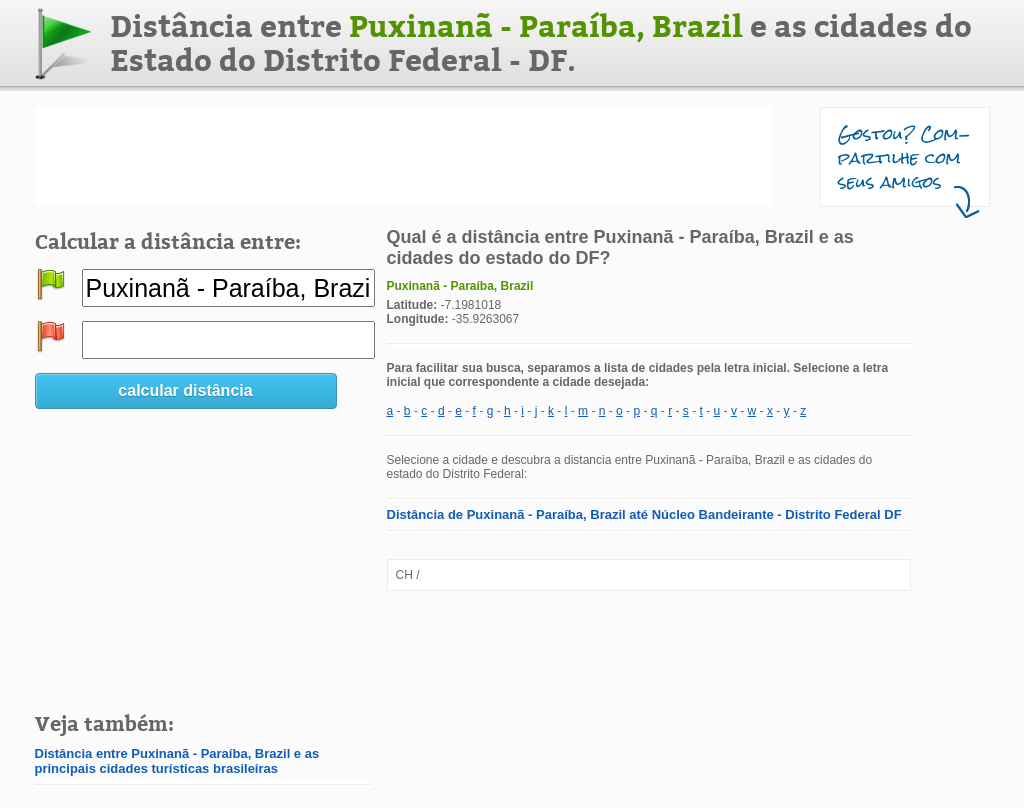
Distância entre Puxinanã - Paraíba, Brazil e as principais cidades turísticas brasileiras (177, 761)
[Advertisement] (403, 156)
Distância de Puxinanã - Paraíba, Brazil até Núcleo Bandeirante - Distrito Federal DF (644, 514)
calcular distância (185, 390)
